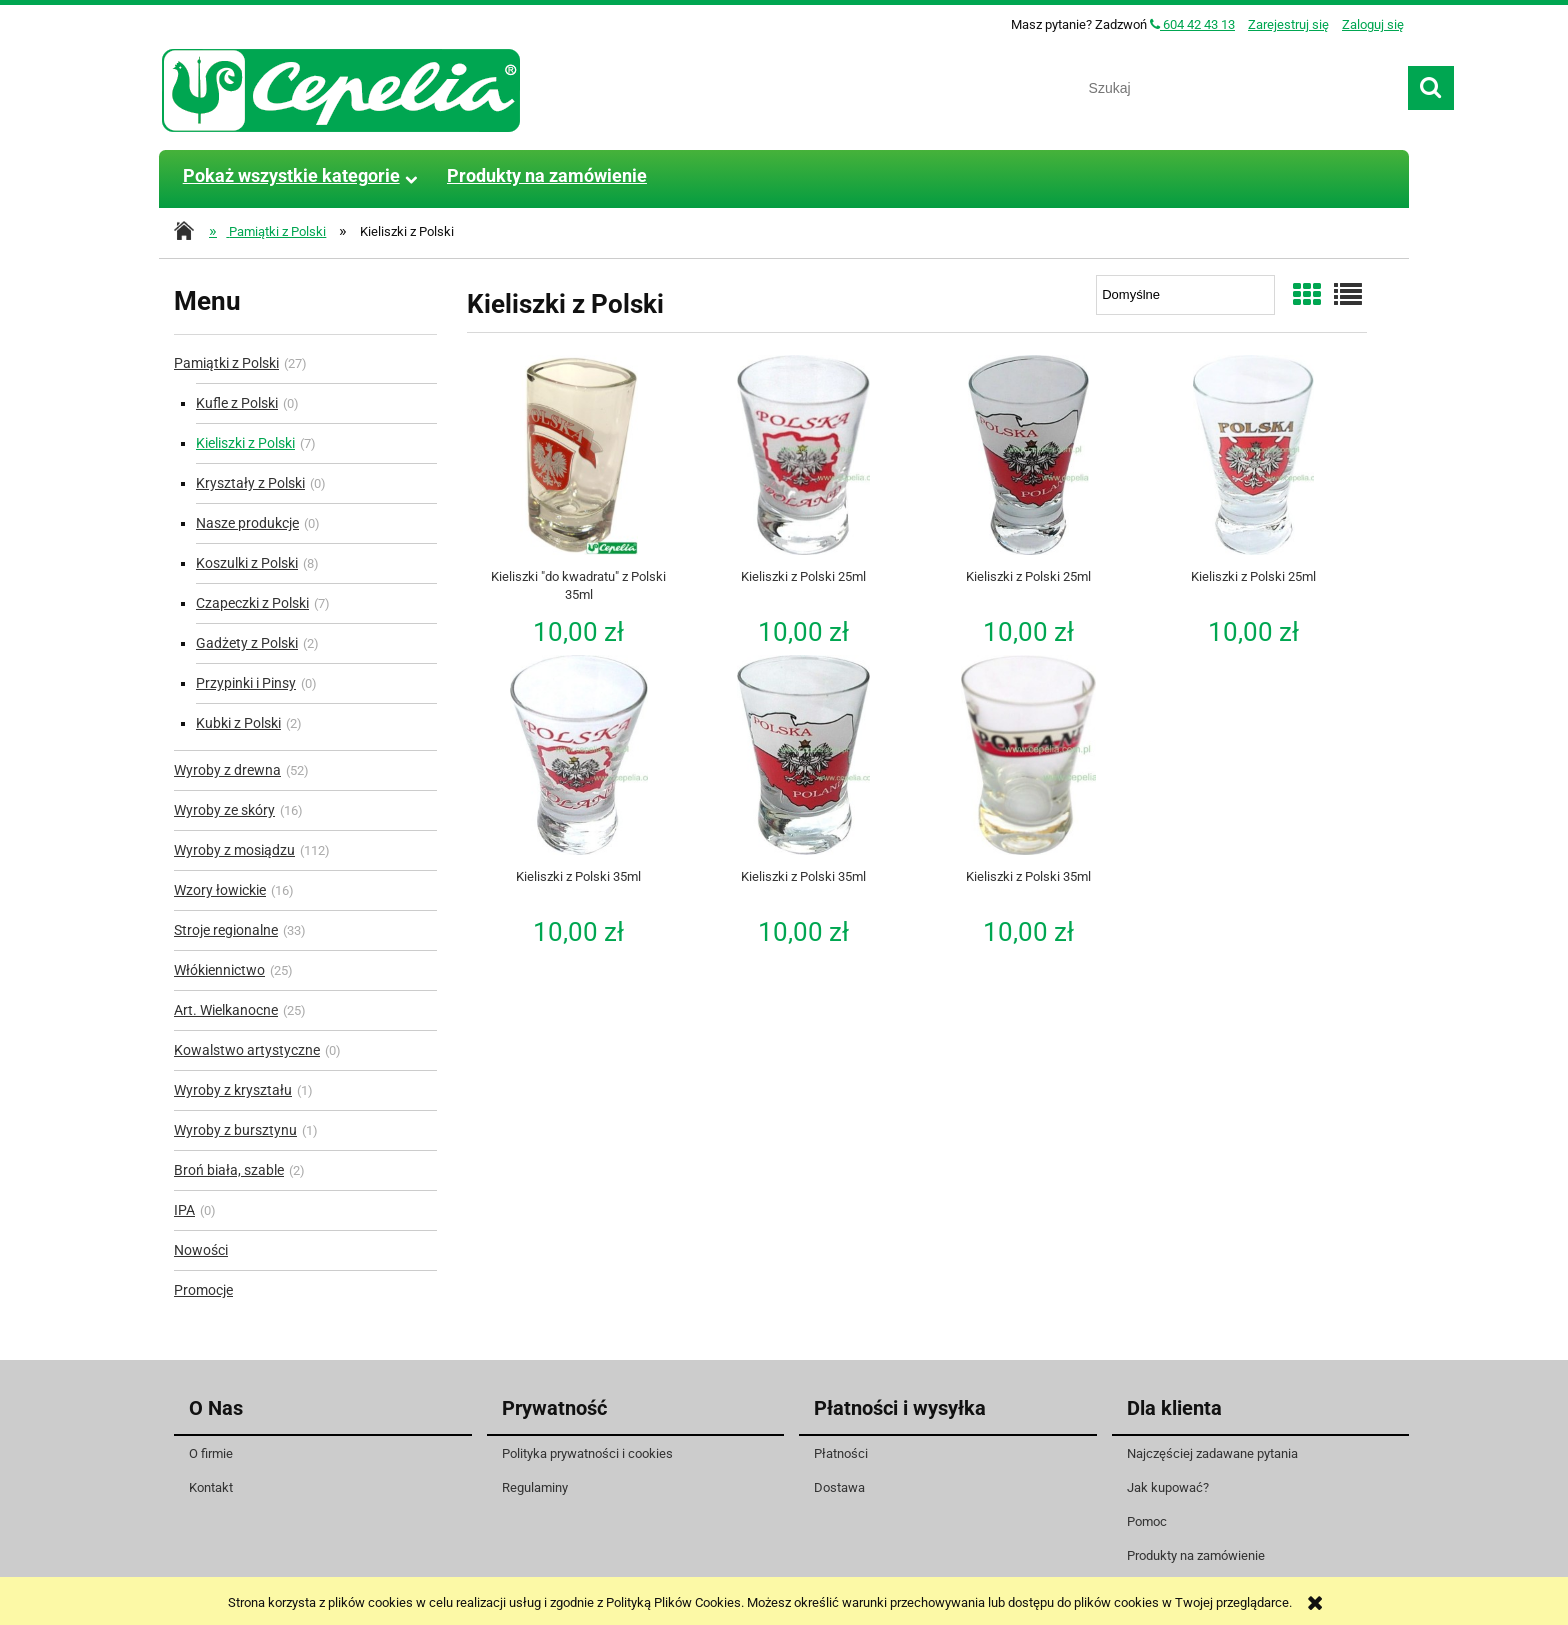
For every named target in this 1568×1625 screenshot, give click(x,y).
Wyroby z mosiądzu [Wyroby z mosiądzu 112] (234, 850)
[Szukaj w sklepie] (1241, 88)
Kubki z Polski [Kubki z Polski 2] (238, 723)
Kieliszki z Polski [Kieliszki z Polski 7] (245, 443)
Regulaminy (535, 1487)
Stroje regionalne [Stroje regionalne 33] (226, 930)
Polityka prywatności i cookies (587, 1453)
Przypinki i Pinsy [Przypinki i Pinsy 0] (246, 683)
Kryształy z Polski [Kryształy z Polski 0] (250, 483)
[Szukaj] (1431, 88)
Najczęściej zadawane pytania (1212, 1453)
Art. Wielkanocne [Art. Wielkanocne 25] (226, 1010)
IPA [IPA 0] (184, 1210)
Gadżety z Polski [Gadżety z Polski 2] (247, 643)
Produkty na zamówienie (1196, 1555)
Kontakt (211, 1487)
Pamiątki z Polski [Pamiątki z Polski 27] (226, 363)
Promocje (203, 1290)
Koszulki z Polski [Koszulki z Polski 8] (247, 563)
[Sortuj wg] (1185, 295)
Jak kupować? (1168, 1487)
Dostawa (839, 1487)
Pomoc (1147, 1521)
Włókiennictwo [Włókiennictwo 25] (219, 970)
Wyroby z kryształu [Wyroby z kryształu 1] (233, 1090)
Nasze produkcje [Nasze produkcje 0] (247, 523)
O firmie (211, 1453)
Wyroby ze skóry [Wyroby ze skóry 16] (224, 810)
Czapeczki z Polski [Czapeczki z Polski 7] (252, 603)
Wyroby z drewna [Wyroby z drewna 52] (227, 770)
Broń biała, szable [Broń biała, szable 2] (229, 1170)
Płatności (841, 1453)
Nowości (201, 1250)
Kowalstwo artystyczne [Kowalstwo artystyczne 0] (247, 1050)
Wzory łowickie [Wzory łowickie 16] (220, 890)
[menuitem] (291, 176)
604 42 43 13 (1192, 24)
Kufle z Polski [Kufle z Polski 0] (237, 403)
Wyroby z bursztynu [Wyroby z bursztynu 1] (235, 1130)
